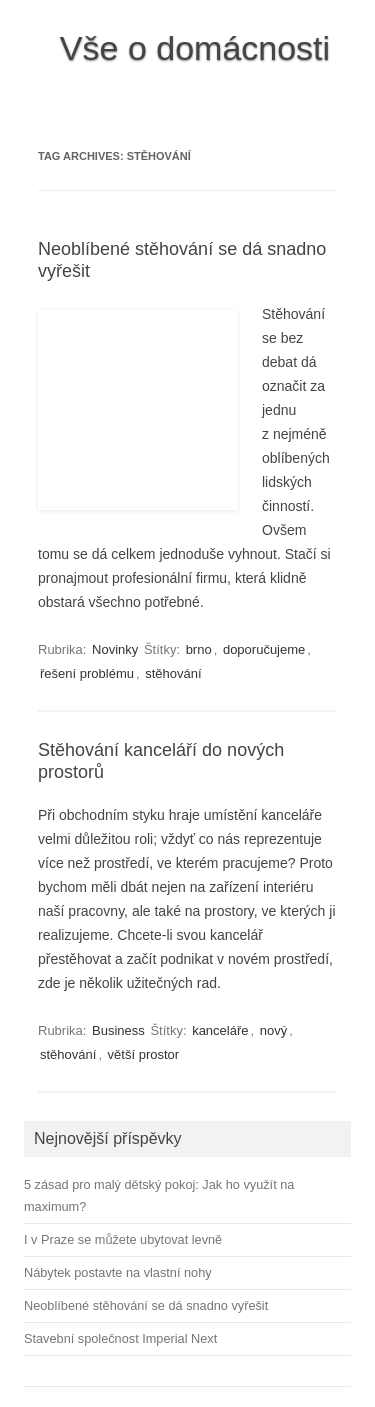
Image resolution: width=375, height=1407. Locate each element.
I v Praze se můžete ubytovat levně (123, 1239)
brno (199, 649)
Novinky (115, 649)
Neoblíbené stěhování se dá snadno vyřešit (146, 1305)
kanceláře (220, 1030)
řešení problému (87, 673)
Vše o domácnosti (195, 48)
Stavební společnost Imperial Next (120, 1338)
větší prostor (144, 1054)
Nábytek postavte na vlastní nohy (118, 1272)
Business (118, 1030)
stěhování (173, 673)
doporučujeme (264, 649)
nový (273, 1030)
